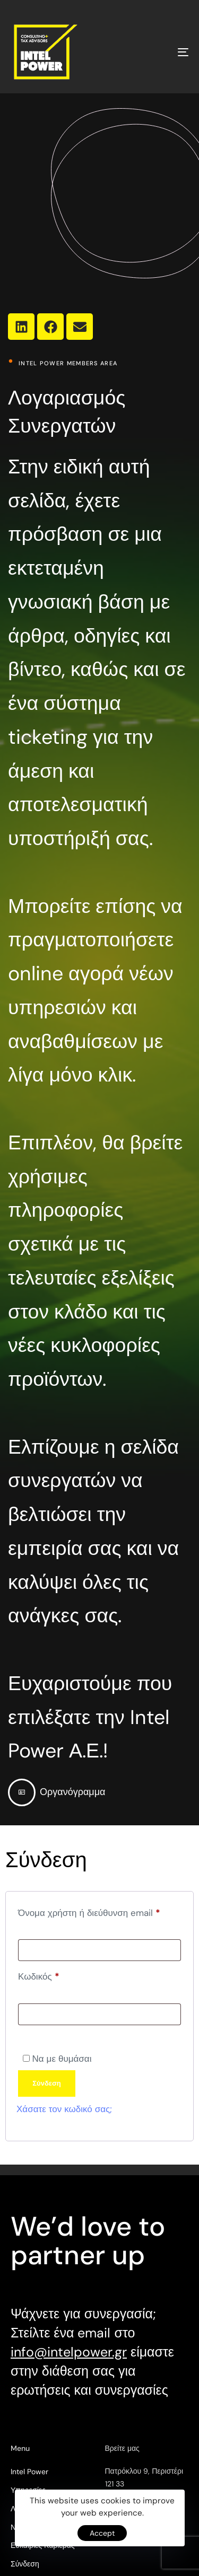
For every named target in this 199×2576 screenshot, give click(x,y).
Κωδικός (58, 1974)
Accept (102, 2533)
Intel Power (29, 2471)
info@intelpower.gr (69, 2352)
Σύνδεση (46, 2083)
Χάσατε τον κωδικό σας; (64, 2109)
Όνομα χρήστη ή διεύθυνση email (99, 1911)
